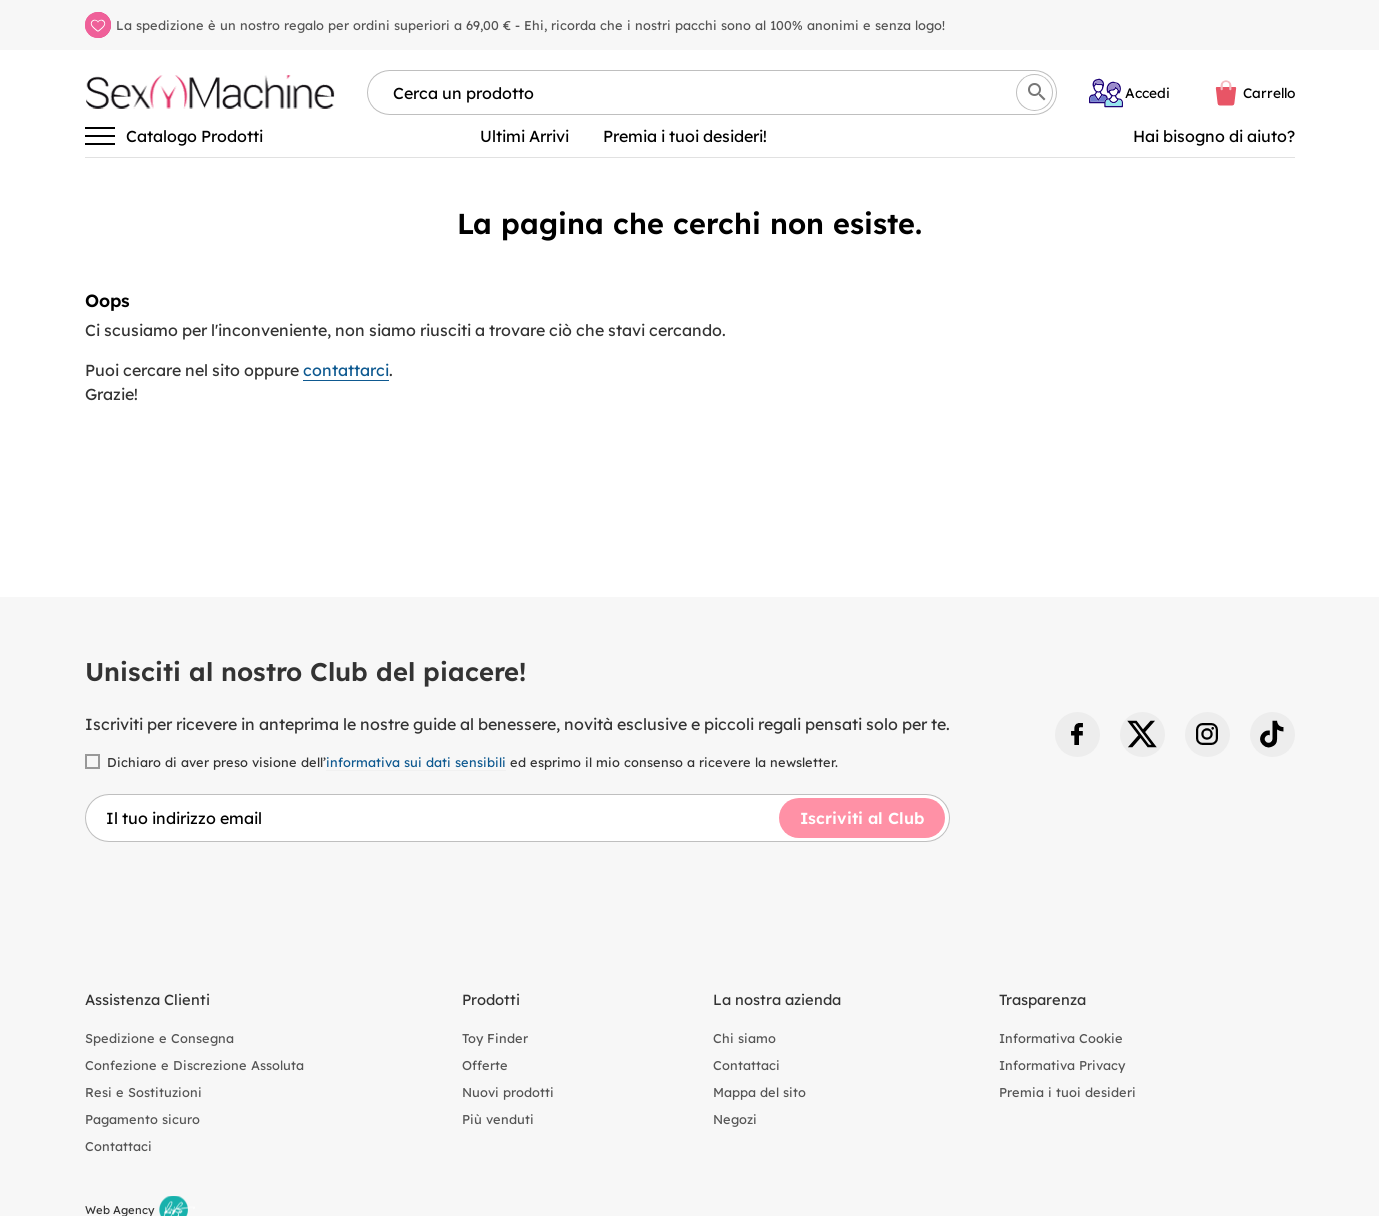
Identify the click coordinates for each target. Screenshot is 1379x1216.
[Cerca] (1034, 92)
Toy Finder (495, 1038)
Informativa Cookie (1061, 1038)
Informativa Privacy (1062, 1065)
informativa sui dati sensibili (416, 762)
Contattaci (118, 1146)
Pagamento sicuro (142, 1119)
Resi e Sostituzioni (143, 1092)
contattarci (346, 370)
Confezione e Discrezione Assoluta (194, 1065)
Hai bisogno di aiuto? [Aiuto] (1214, 136)
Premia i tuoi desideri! (685, 136)
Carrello (1269, 92)
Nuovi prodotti (508, 1092)
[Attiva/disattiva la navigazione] (100, 136)
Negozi (735, 1119)
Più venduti (498, 1119)
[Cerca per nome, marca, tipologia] (712, 92)
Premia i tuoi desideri (1067, 1092)
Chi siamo (744, 1038)
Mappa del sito (759, 1092)
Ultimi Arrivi (524, 136)
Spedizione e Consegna (159, 1038)
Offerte (485, 1065)
